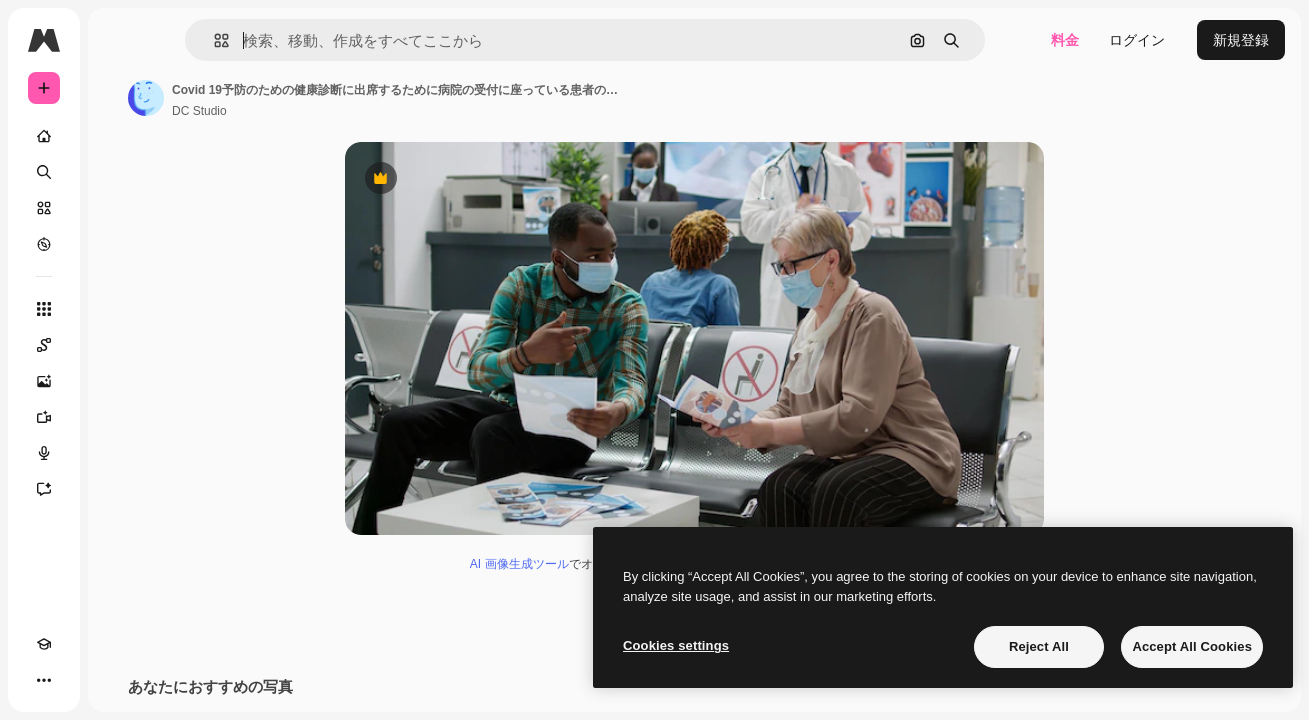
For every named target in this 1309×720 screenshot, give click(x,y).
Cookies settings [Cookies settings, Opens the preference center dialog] (676, 645)
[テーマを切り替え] (80, 680)
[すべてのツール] (120, 309)
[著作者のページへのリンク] (298, 98)
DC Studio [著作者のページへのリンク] (351, 111)
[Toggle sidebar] (196, 40)
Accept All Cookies (1192, 646)
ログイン (1137, 40)
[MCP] (116, 680)
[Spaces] (120, 345)
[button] (308, 40)
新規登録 (1241, 40)
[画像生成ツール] (120, 381)
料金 (1065, 40)
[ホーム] (120, 136)
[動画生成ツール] (120, 417)
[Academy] (44, 680)
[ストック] (120, 208)
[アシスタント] (120, 489)
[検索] (120, 172)
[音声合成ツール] (120, 453)
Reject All (1039, 646)
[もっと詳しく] (120, 244)
